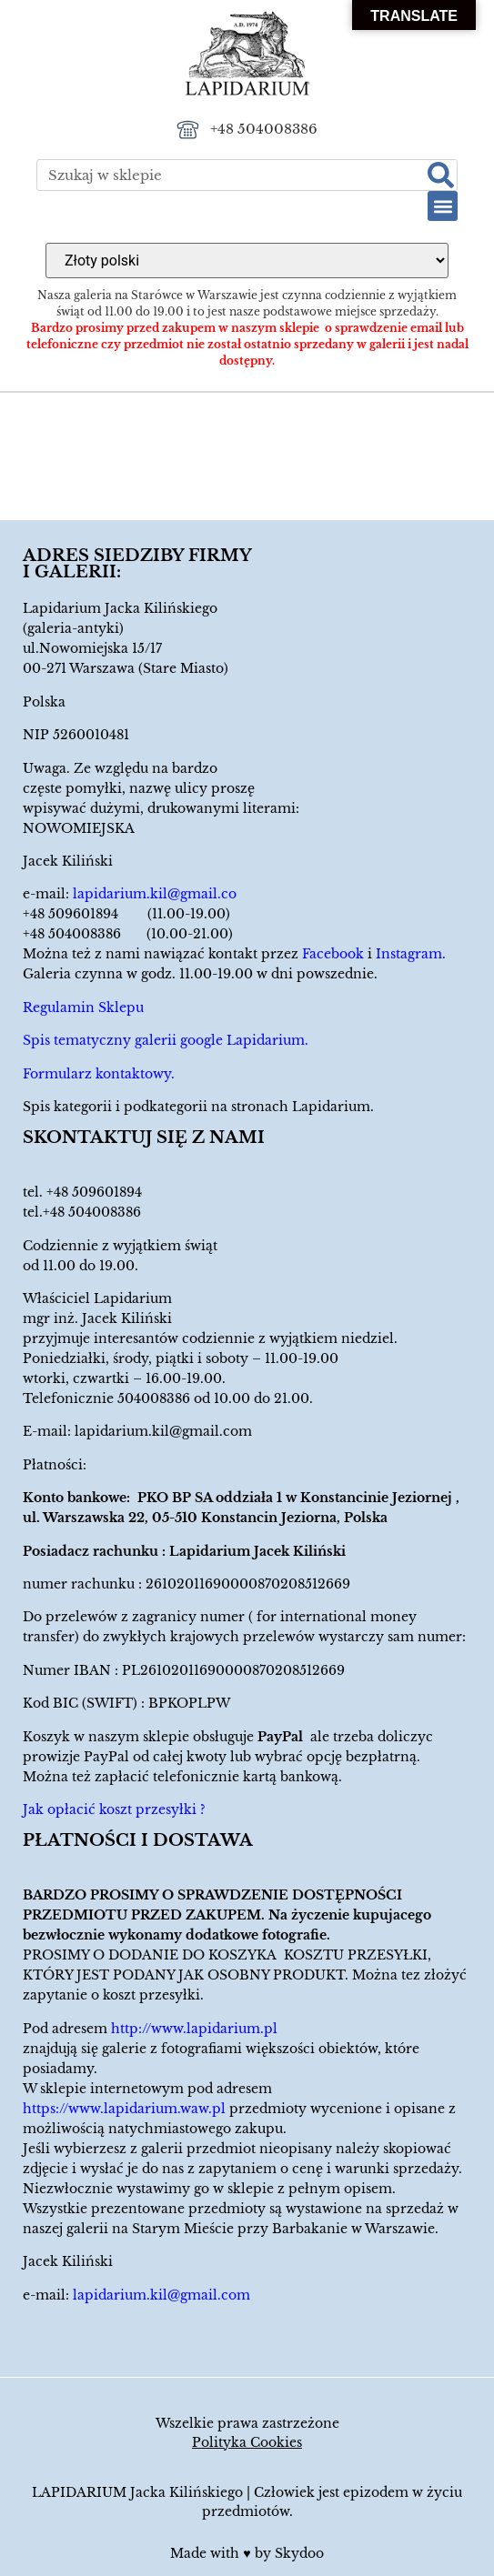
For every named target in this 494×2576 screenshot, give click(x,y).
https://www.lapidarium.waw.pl (124, 2108)
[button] (443, 206)
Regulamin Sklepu (83, 1007)
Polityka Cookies (247, 2442)
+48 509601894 (94, 1192)
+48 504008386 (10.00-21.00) (128, 934)
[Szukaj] (441, 175)
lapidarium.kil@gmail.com (163, 1431)
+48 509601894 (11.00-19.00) (126, 914)
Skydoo (299, 2553)
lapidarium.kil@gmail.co (155, 894)
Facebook (333, 954)
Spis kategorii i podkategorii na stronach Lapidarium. (198, 1106)
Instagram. (411, 954)
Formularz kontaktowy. (99, 1074)
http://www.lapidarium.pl (194, 2028)
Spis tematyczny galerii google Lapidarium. (165, 1040)
